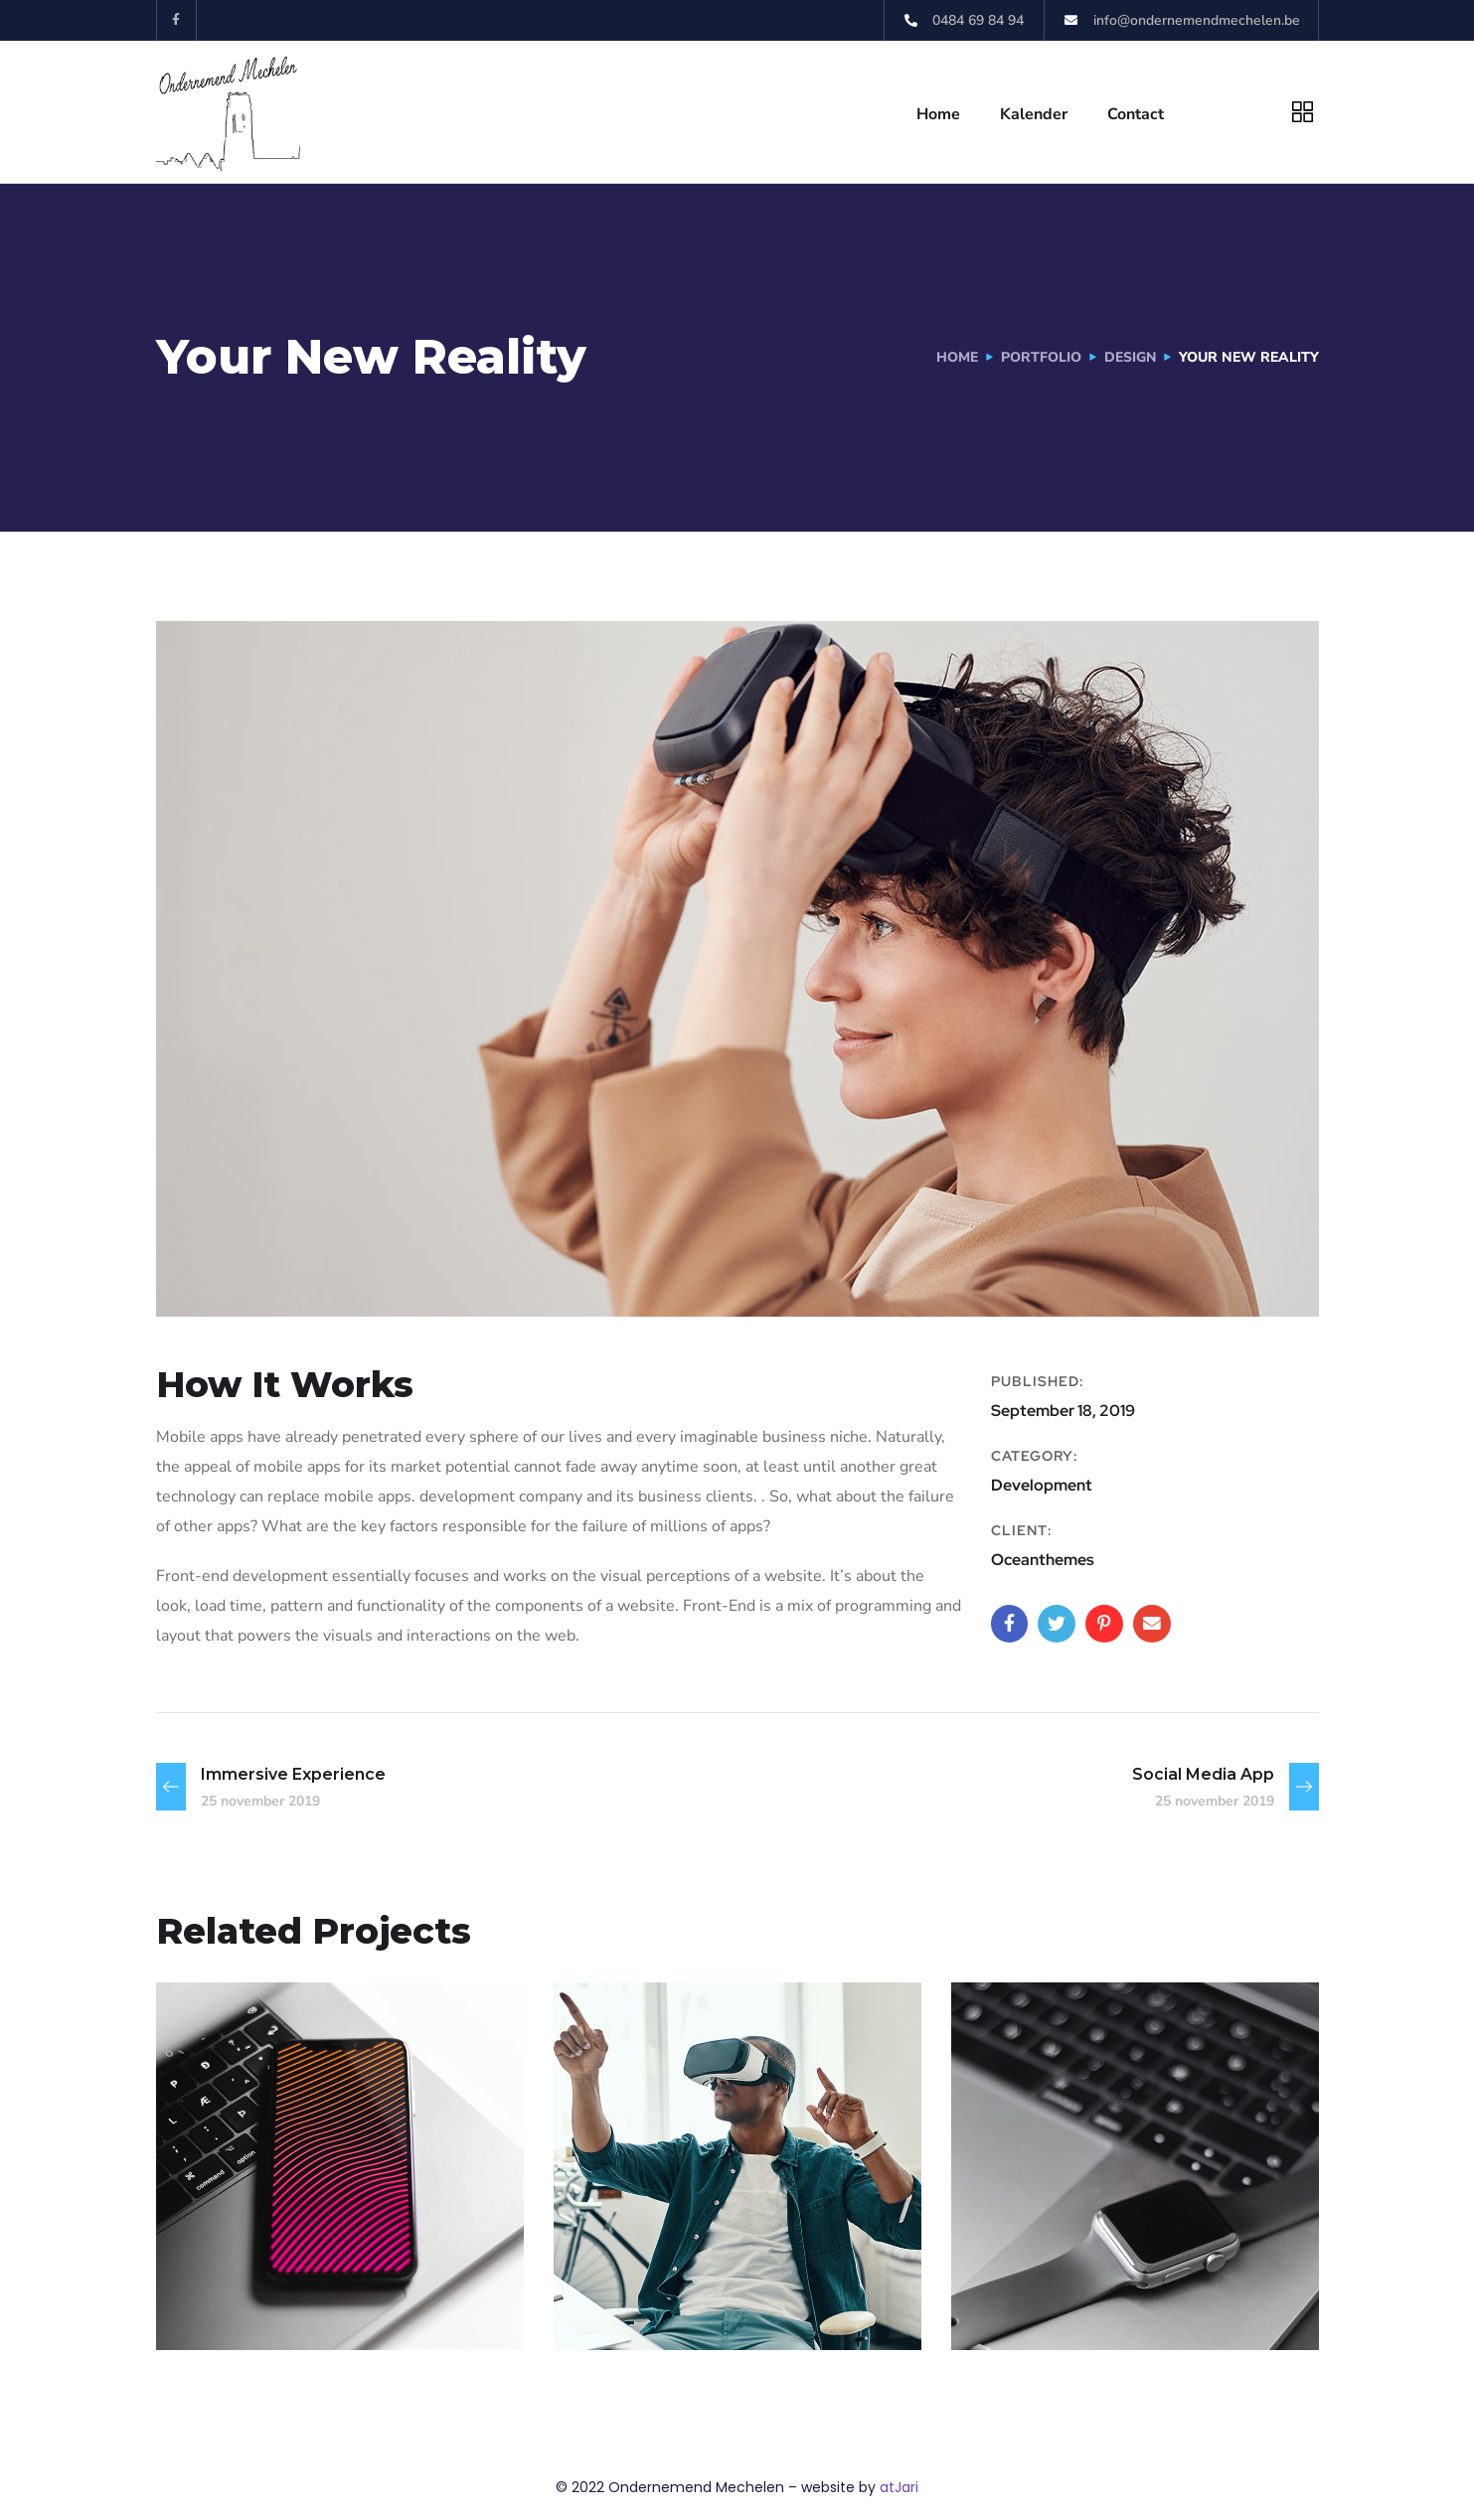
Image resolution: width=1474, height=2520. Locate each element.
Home (938, 114)
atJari (899, 2487)
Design (1129, 357)
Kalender (1033, 114)
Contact (1135, 114)
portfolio (1040, 357)
